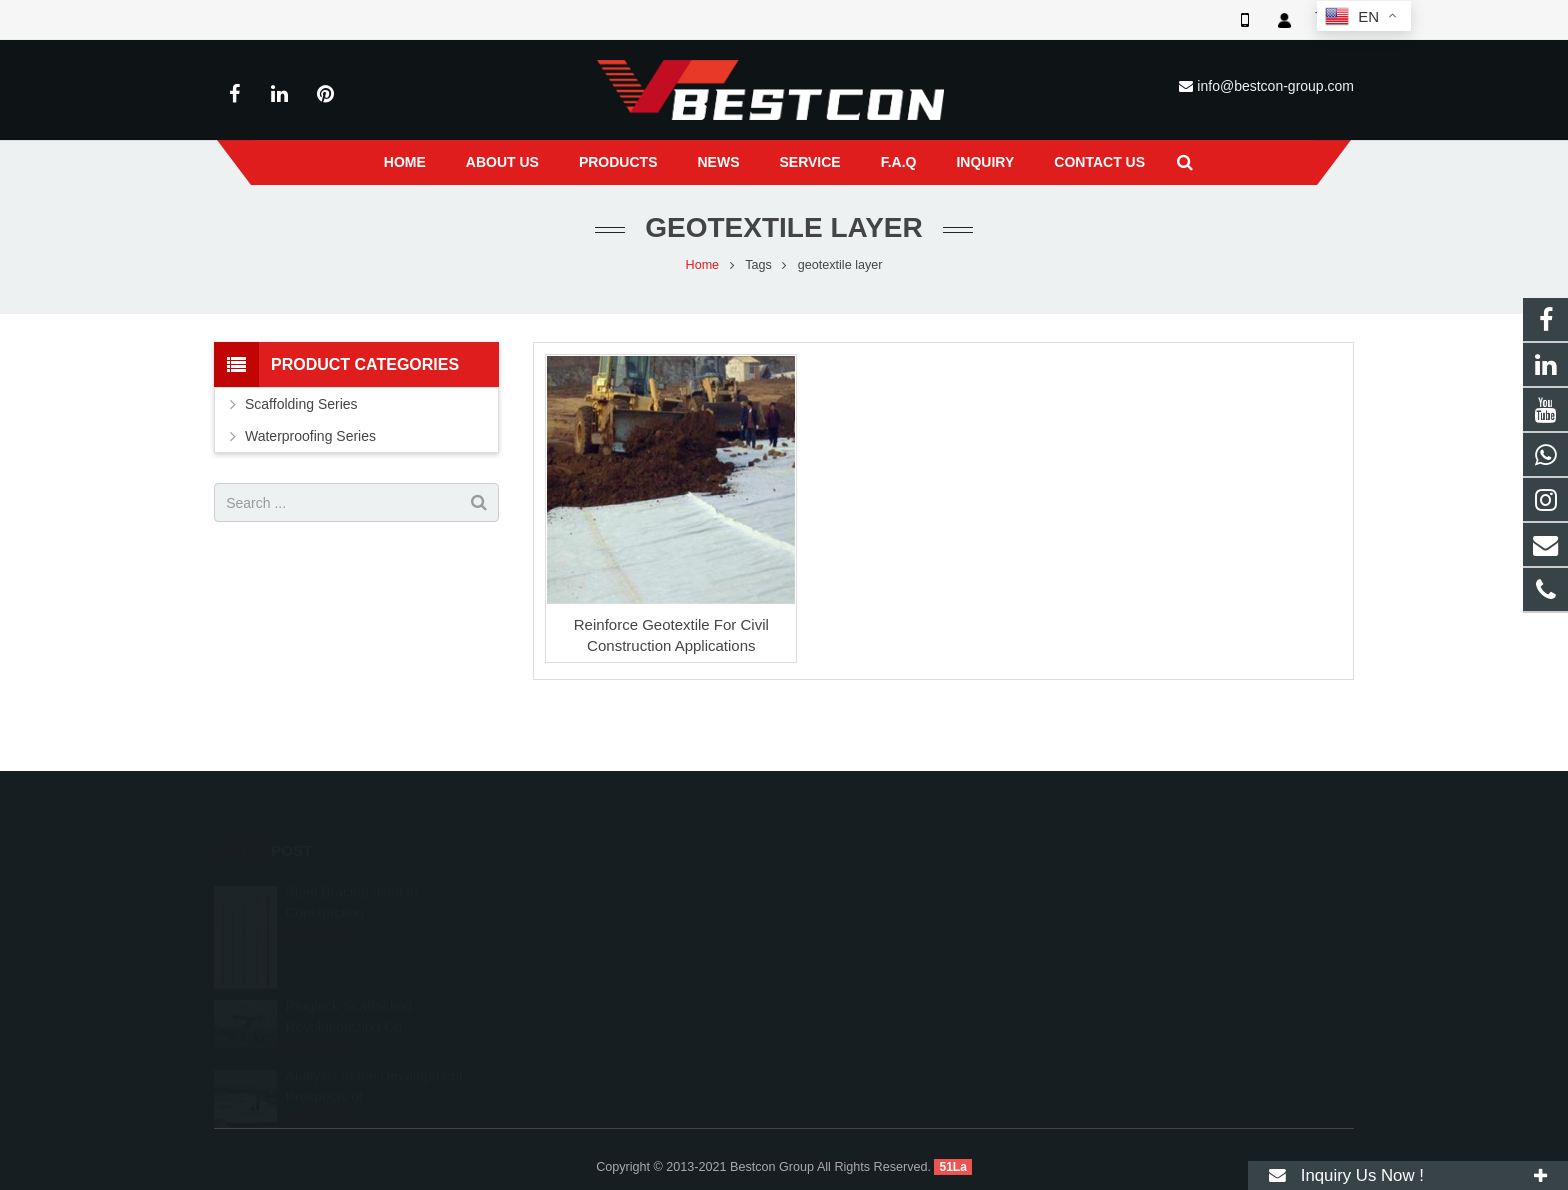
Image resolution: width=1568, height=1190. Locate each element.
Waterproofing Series (310, 436)
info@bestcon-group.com (1275, 86)
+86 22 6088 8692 (870, 913)
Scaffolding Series (301, 404)
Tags (758, 265)
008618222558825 (872, 884)
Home (703, 265)
